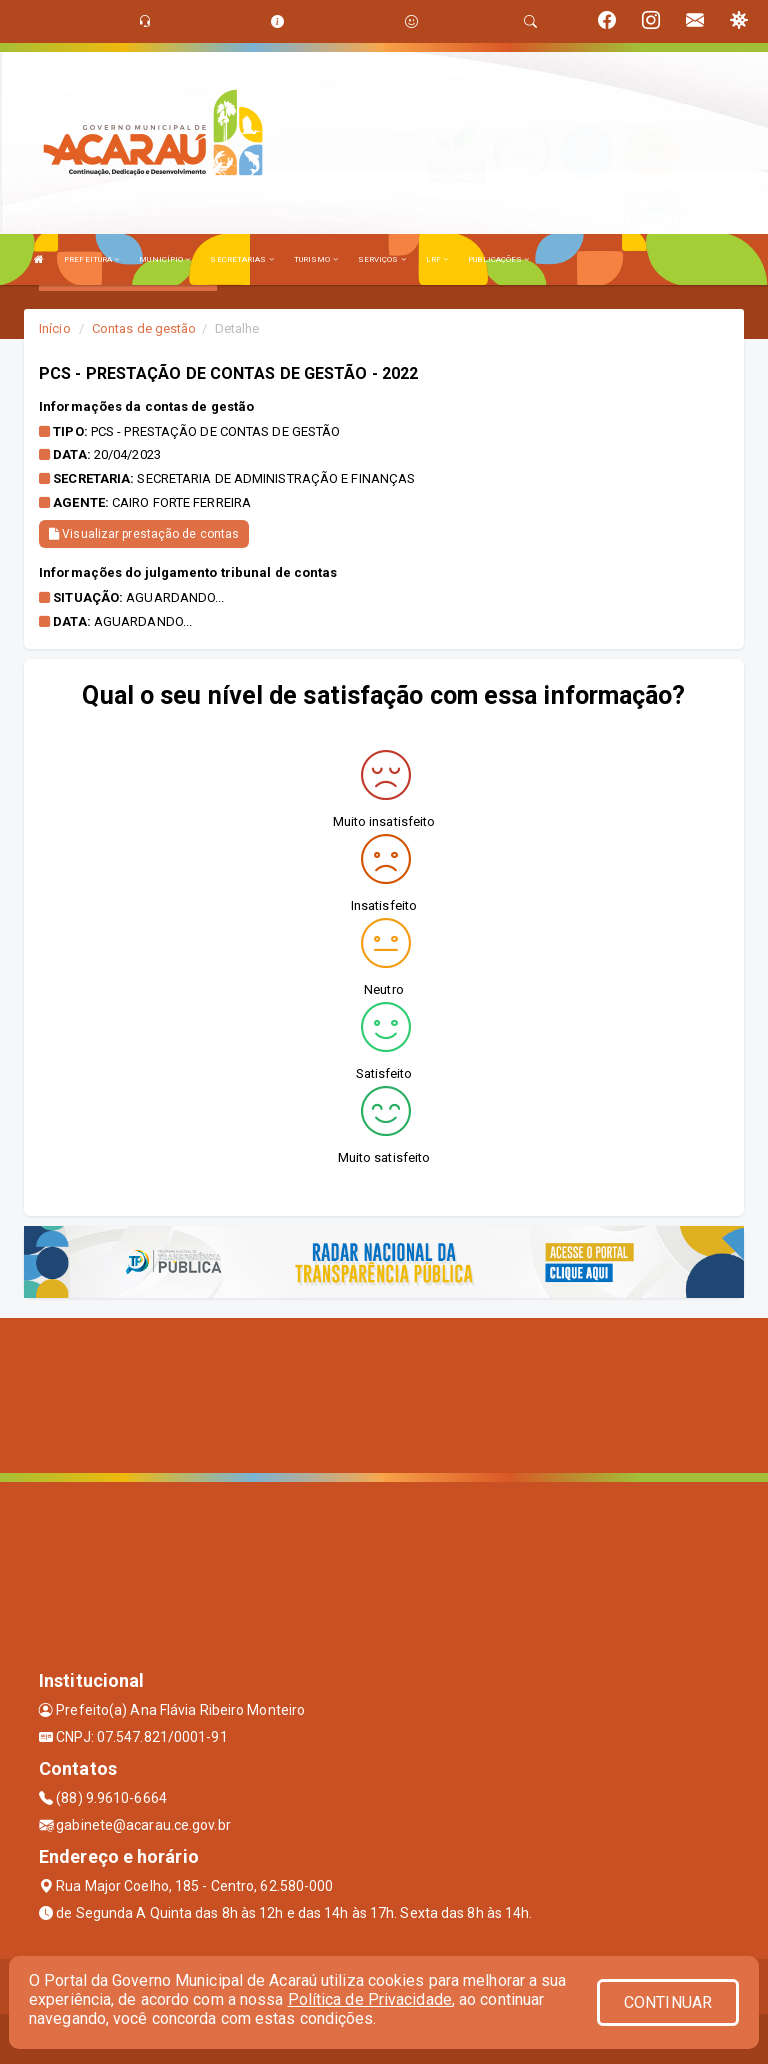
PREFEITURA (91, 259)
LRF (437, 259)
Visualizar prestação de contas (144, 534)
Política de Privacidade (370, 1999)
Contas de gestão (144, 328)
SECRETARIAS (241, 259)
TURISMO (316, 259)
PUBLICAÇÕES (498, 259)
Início (55, 328)
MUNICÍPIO (164, 259)
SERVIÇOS (382, 259)
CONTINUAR (668, 2002)
